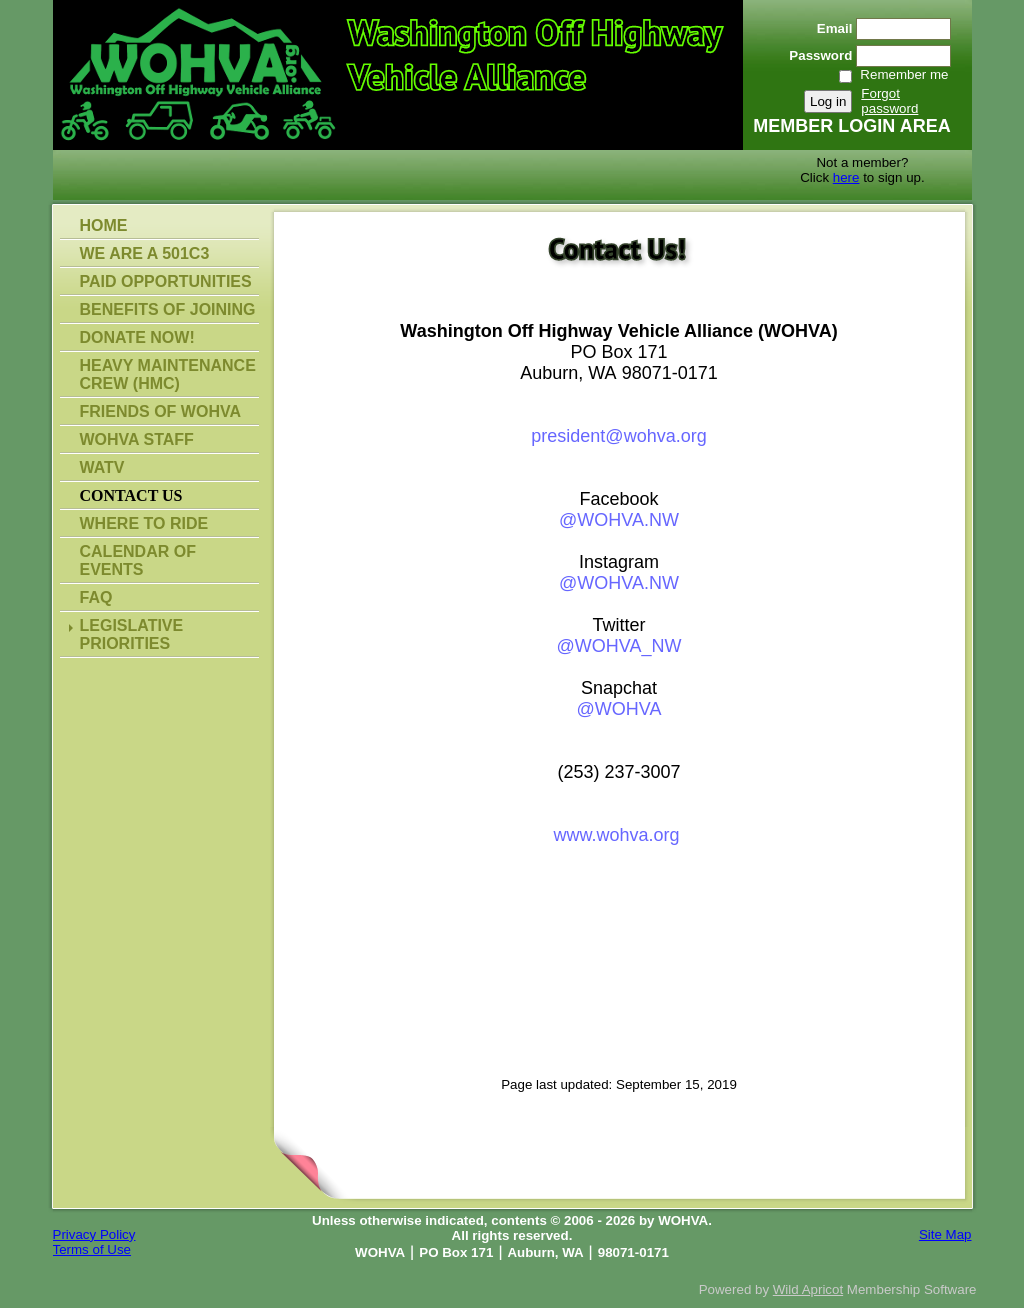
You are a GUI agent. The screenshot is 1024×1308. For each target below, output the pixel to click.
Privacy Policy (94, 1234)
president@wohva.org (618, 436)
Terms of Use (92, 1249)
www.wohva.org (616, 835)
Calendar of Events (138, 560)
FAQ (96, 597)
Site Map (945, 1234)
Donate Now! (137, 337)
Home (104, 225)
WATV (102, 467)
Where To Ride (144, 523)
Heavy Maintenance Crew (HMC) (168, 374)
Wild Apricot (808, 1289)
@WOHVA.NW (619, 520)
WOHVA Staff (137, 439)
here (846, 177)
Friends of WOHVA (160, 411)
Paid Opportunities (166, 281)
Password (816, 55)
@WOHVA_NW (619, 646)
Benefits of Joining (168, 309)
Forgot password (889, 101)
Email (830, 28)
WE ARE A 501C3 (145, 253)
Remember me (904, 74)
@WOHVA (619, 709)
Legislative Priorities (132, 634)
